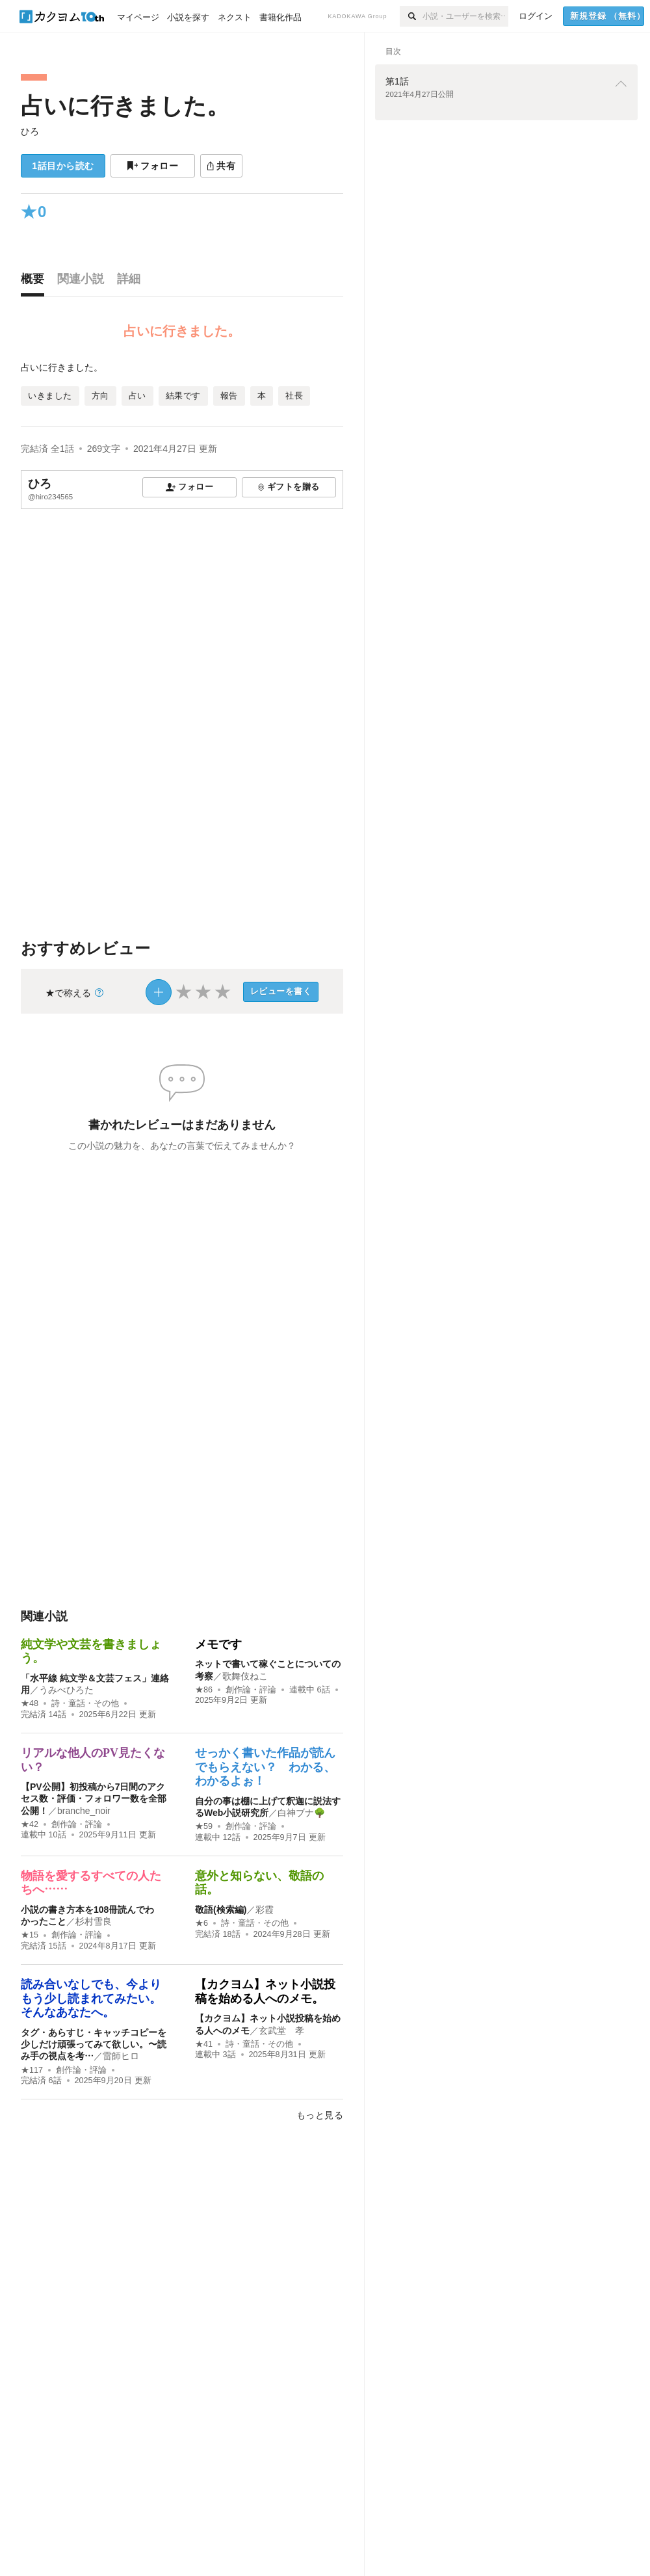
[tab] (36, 282)
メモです (218, 1644)
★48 (29, 1703)
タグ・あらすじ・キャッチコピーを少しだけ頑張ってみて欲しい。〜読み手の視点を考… (93, 2044)
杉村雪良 (93, 1921)
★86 (204, 1689)
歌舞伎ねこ (245, 1676)
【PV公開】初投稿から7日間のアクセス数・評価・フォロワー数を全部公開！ (93, 1798)
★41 (204, 2044)
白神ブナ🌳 (301, 1812)
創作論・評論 (251, 1689)
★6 (201, 1923)
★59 (204, 1826)
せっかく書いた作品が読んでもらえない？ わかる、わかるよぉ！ (265, 1766)
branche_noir (83, 1811)
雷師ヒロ (121, 2056)
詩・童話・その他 (85, 1703)
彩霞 (264, 1909)
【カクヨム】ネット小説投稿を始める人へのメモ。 (265, 1991)
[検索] (411, 16)
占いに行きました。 (125, 105)
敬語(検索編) (220, 1909)
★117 (32, 2070)
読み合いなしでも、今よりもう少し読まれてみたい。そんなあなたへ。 (91, 1998)
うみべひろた (66, 1690)
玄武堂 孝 (281, 2030)
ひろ (30, 131)
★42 (29, 1824)
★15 (29, 1934)
